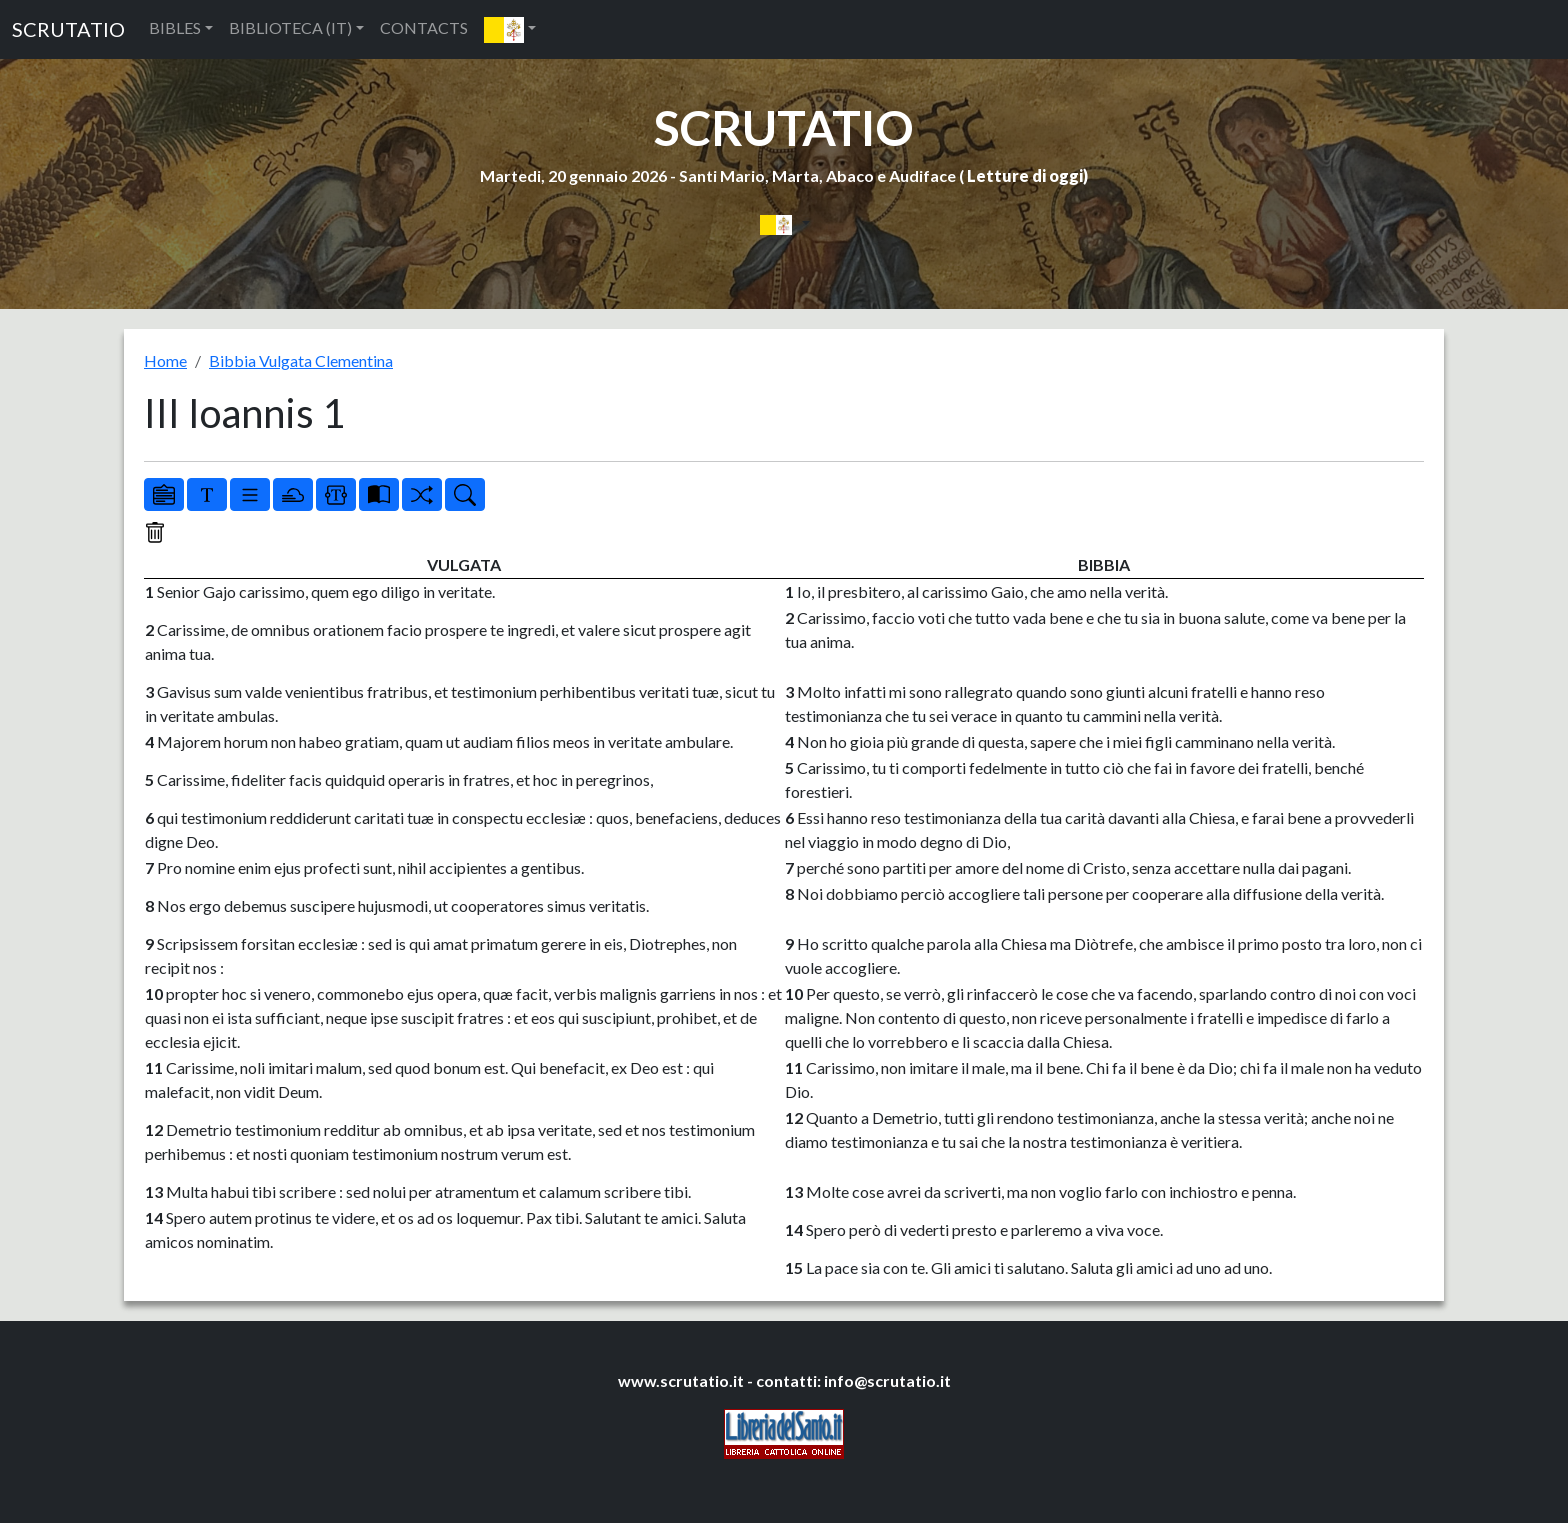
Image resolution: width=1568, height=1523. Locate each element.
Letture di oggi (1025, 175)
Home (165, 360)
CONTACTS (424, 27)
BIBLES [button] (175, 27)
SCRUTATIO (68, 29)
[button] (510, 29)
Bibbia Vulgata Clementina (301, 360)
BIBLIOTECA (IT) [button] (290, 27)
